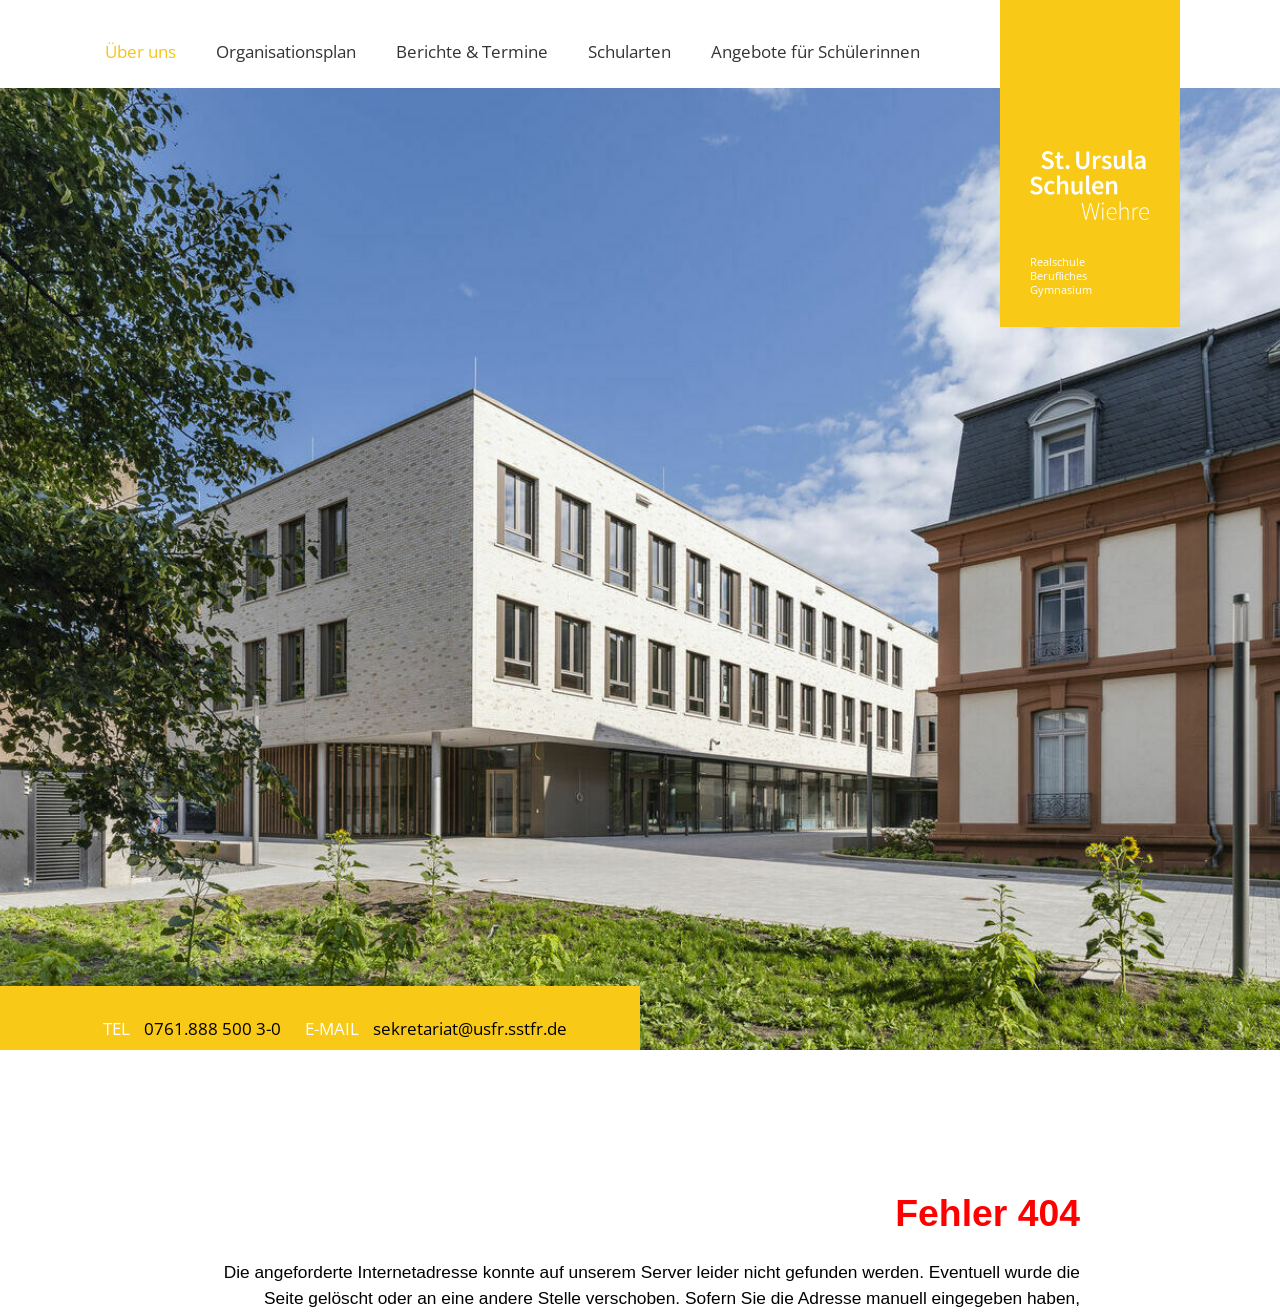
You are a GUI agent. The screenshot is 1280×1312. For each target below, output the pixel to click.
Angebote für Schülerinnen (815, 51)
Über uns (140, 51)
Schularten (629, 51)
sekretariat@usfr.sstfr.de (470, 1028)
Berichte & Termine (472, 51)
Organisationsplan (286, 51)
